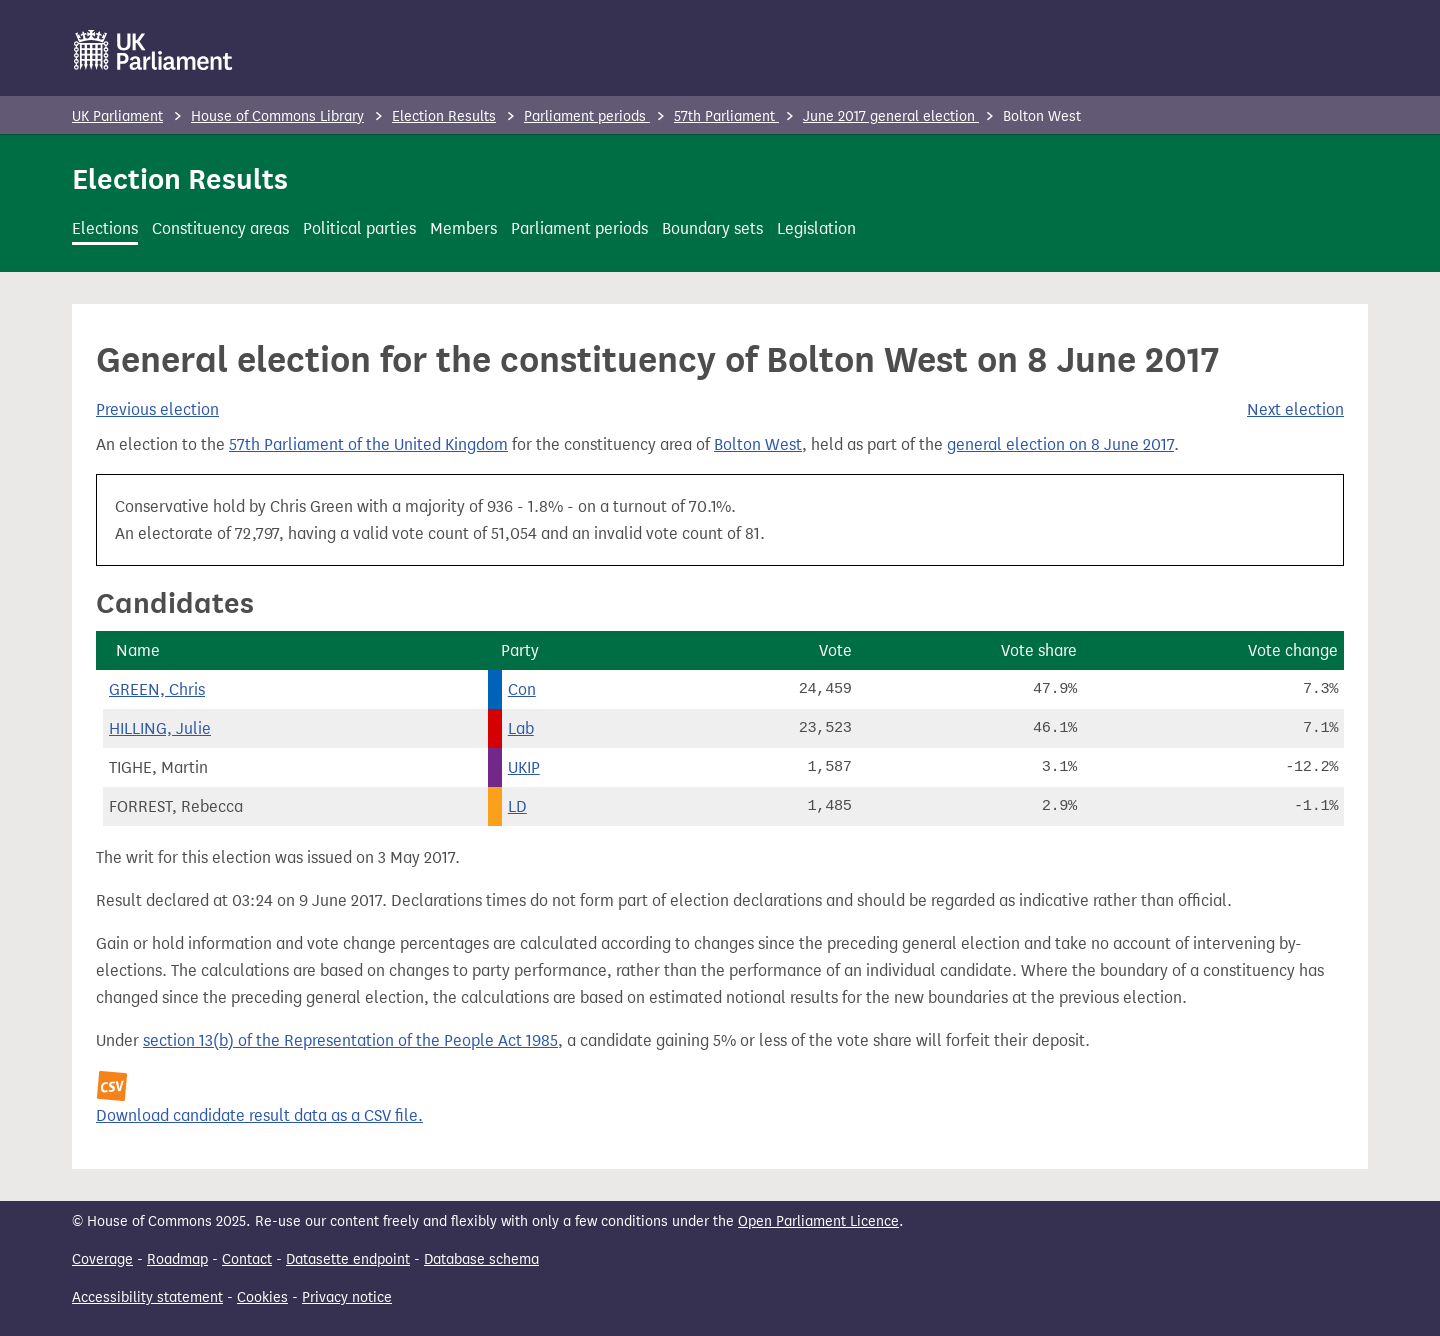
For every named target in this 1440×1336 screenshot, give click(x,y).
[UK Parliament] (153, 50)
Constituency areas (220, 228)
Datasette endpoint (348, 1259)
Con (522, 689)
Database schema (481, 1259)
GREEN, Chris (157, 689)
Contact (247, 1259)
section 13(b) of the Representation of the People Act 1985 (350, 1040)
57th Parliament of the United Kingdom (368, 444)
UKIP (524, 767)
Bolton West (758, 444)
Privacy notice (347, 1297)
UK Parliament (117, 116)
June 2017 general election (891, 116)
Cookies (262, 1297)
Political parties (359, 228)
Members (463, 228)
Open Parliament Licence (818, 1221)
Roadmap (177, 1259)
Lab (521, 728)
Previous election (157, 409)
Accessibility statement (147, 1297)
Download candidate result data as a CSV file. (259, 1115)
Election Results (444, 116)
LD (517, 806)
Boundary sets (712, 228)
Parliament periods (587, 116)
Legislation (816, 228)
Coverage (102, 1259)
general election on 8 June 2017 (1060, 444)
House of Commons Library (277, 116)
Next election (1295, 409)
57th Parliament (726, 116)
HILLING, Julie (160, 728)
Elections (105, 228)
